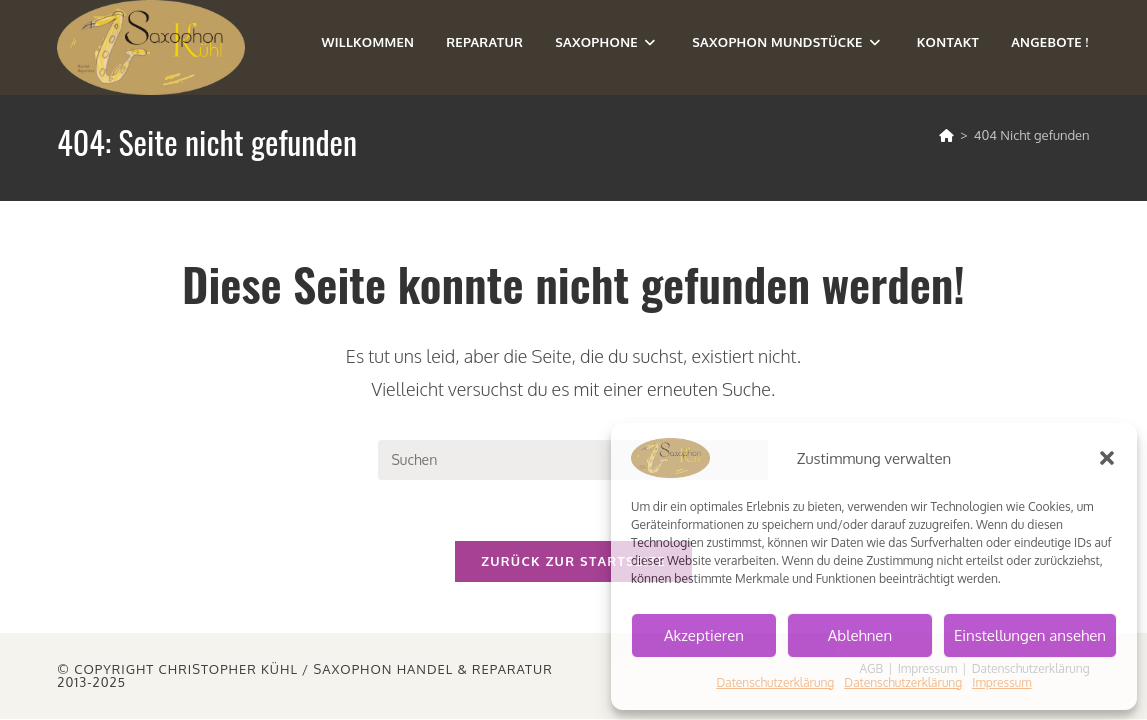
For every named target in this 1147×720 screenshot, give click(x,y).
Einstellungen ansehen (1030, 635)
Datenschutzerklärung (775, 682)
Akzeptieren (704, 635)
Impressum (1001, 682)
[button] (1107, 458)
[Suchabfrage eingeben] (573, 460)
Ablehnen (860, 635)
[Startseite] (946, 135)
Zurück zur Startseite (573, 561)
